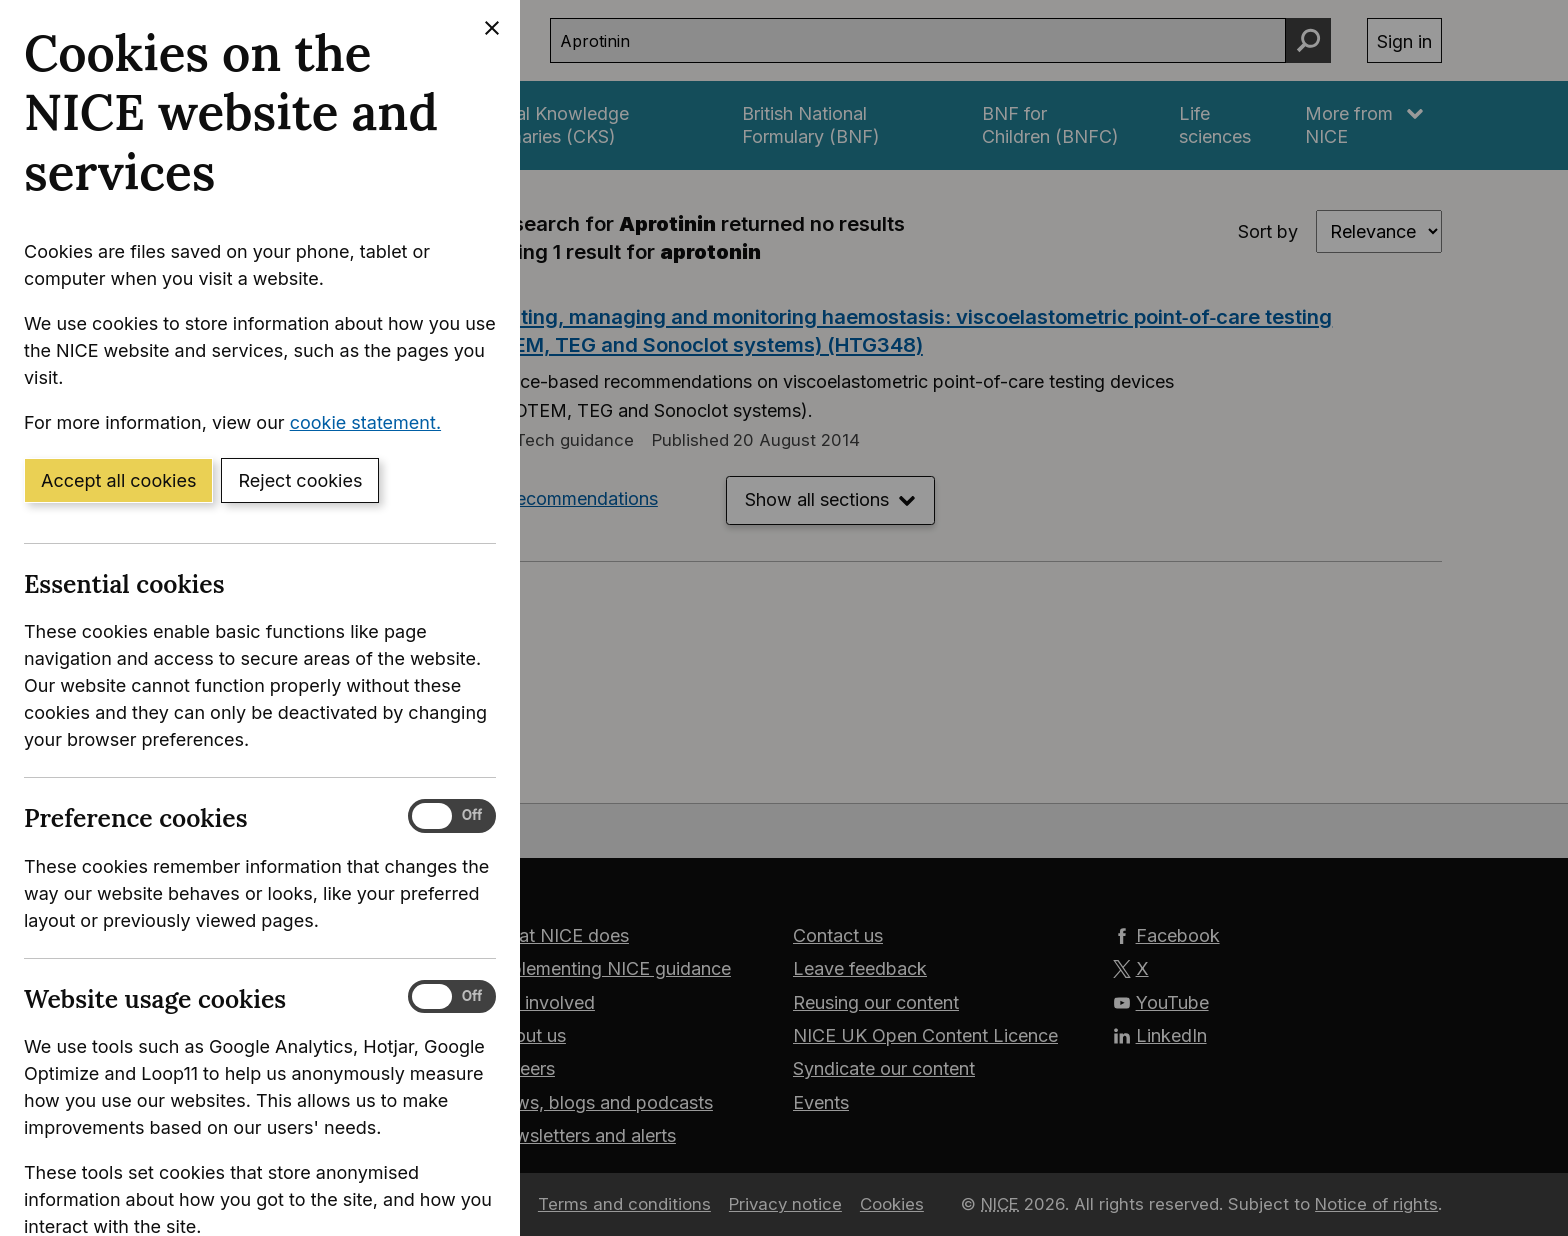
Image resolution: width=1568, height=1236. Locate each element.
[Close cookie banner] (492, 28)
